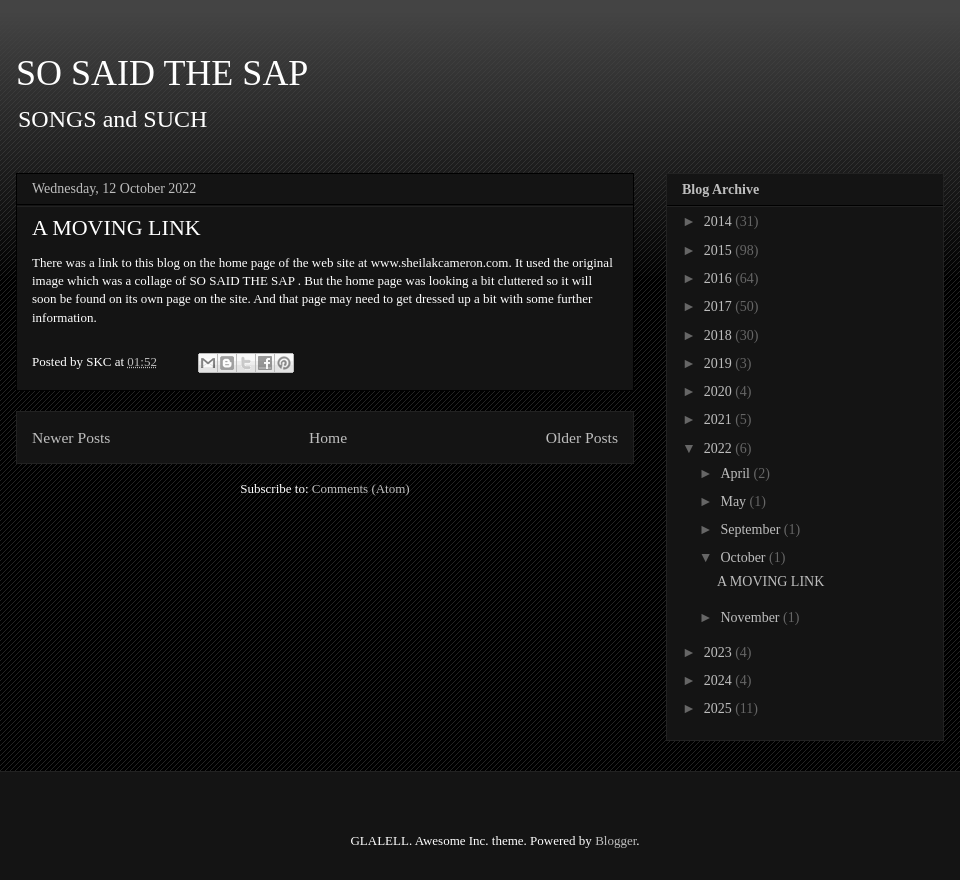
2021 (720, 419)
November (751, 617)
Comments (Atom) (361, 488)
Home (328, 437)
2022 (720, 448)
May (734, 501)
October (744, 557)
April (736, 473)
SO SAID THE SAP (162, 73)
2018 (720, 335)
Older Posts (582, 437)
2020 (720, 391)
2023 (720, 652)
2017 (720, 306)
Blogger (615, 840)
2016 (720, 278)
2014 (720, 221)
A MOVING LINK (116, 227)
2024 (720, 680)
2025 (720, 708)
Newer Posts (71, 437)
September (751, 529)
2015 (720, 250)
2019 (720, 363)
